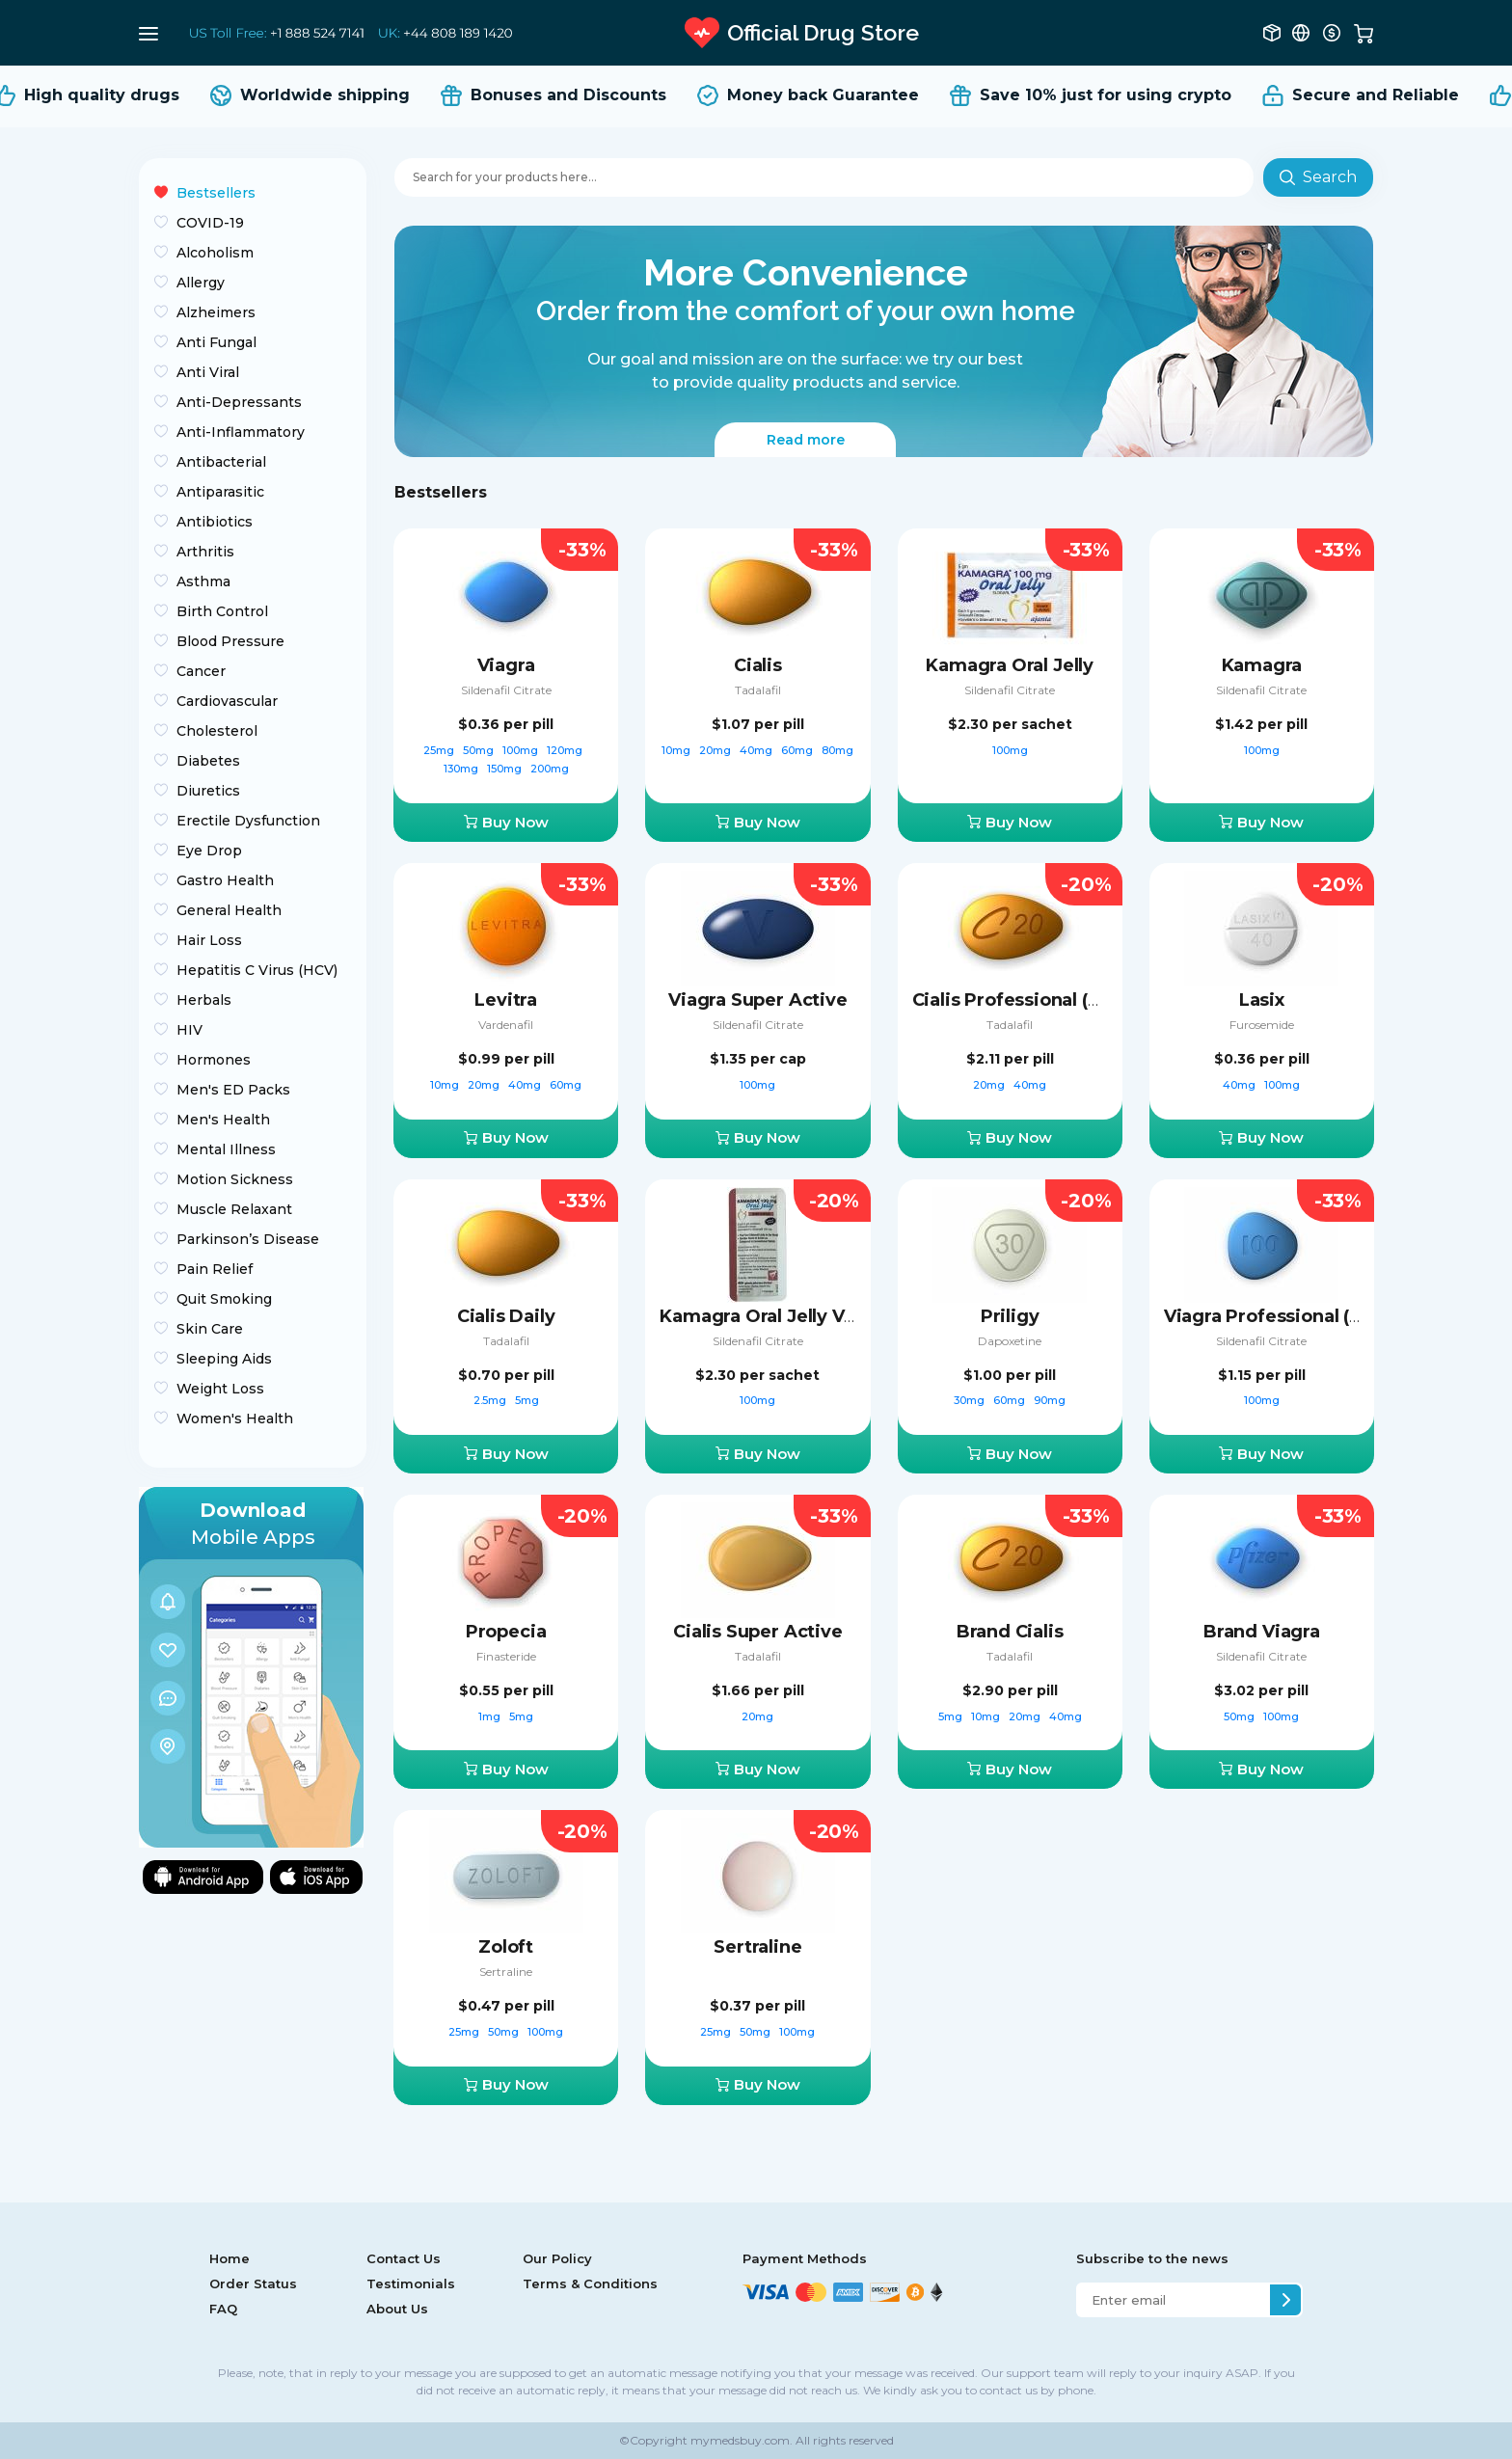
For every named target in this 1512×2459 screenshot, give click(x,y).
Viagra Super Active (758, 1000)
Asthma (203, 581)
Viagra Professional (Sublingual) (1306, 1316)
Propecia (506, 1631)
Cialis (758, 665)
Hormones (213, 1059)
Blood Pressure (230, 641)
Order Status (253, 2283)
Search (1318, 177)
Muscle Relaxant (234, 1209)
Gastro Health (225, 880)
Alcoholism (215, 252)
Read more (806, 439)
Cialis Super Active (758, 1631)
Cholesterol (216, 731)
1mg (490, 1716)
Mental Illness (226, 1149)
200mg (549, 768)
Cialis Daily (506, 1316)
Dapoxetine (1009, 1341)
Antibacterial (221, 462)
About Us (397, 2308)
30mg (970, 1400)
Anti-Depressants (239, 402)
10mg (677, 750)
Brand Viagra (1261, 1631)
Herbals (203, 1000)
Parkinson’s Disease (247, 1239)
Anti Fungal (216, 342)
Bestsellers (216, 193)
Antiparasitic (220, 492)
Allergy (200, 282)
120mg (566, 750)
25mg (440, 750)
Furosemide (1261, 1024)
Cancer (201, 671)
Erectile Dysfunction (248, 820)
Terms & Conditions (590, 2283)
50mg (480, 750)
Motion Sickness (234, 1179)
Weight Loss (220, 1388)
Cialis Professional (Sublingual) (1050, 1000)
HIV (189, 1030)
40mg (757, 750)
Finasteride (506, 1656)
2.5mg (491, 1400)
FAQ (223, 2308)
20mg (716, 750)
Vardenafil (505, 1024)
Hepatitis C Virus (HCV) (257, 970)
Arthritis (205, 551)
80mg (837, 750)
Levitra (505, 1000)
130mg (462, 768)
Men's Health (223, 1119)
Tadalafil (758, 690)
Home (229, 2258)
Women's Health (234, 1418)
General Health (229, 910)
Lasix (1261, 1000)
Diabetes (208, 761)
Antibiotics (214, 521)
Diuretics (208, 790)
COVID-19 (210, 222)
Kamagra (1262, 665)
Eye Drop (209, 850)
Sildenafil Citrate (506, 690)
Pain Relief (214, 1269)
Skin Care (209, 1329)
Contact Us (403, 2258)
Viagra (506, 665)
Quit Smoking (224, 1299)
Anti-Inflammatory (240, 432)
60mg (798, 750)
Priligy (1010, 1316)
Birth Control (222, 611)
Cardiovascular (227, 701)
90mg (1050, 1400)
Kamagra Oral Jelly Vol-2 (769, 1316)
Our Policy (557, 2258)
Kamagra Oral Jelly (1010, 665)
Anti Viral (207, 372)
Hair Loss (209, 940)
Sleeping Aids (224, 1358)
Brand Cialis (1010, 1631)
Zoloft (505, 1947)
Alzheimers (216, 312)
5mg (527, 1400)
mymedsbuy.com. (740, 2440)
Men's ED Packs (233, 1089)
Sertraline (505, 1971)
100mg (521, 750)
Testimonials (410, 2283)
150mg (506, 768)
